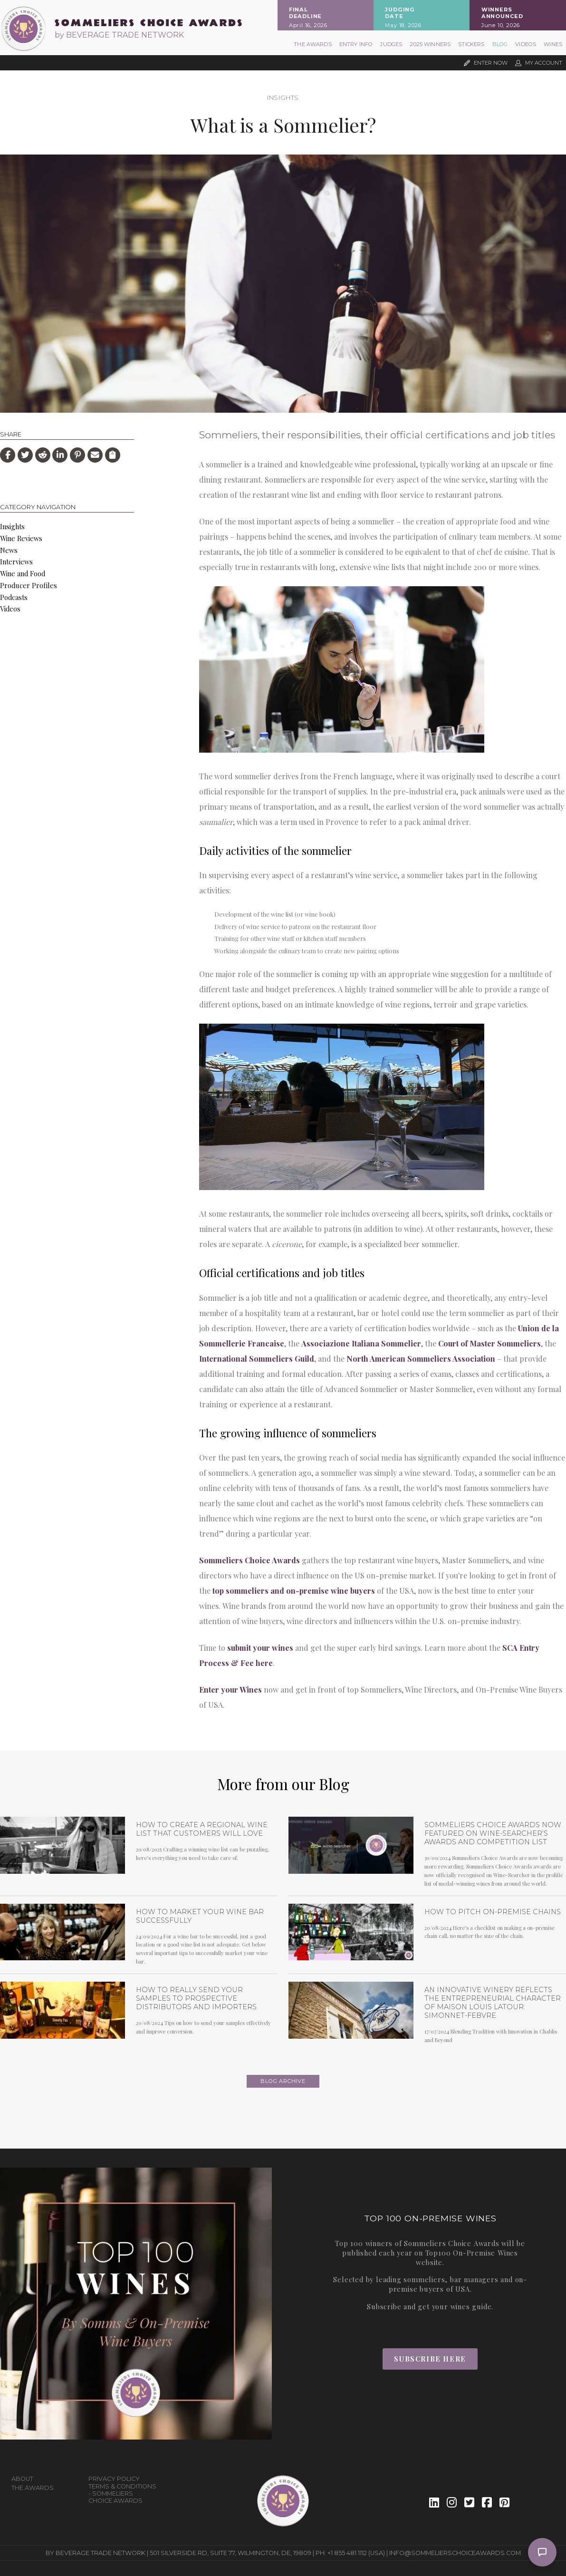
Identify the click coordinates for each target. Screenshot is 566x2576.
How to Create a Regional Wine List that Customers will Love (202, 1829)
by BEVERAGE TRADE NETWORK (119, 34)
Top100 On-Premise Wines (471, 2252)
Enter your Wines (230, 1690)
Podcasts (14, 597)
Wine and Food (22, 573)
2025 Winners (430, 44)
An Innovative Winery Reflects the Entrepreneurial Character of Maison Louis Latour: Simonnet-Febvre (492, 2002)
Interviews (16, 561)
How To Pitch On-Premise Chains (492, 1912)
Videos (525, 44)
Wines (553, 44)
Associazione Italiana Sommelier (361, 1343)
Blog (500, 44)
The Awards (313, 44)
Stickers (471, 44)
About (22, 2478)
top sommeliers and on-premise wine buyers (293, 1591)
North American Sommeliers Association (420, 1359)
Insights (283, 97)
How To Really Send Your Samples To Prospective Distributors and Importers (196, 1998)
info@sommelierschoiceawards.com (455, 2553)
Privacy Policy (114, 2478)
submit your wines (260, 1648)
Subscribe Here (430, 2358)
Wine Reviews (21, 538)
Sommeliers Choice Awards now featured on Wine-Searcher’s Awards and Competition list (492, 1833)
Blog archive (283, 2081)
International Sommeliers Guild (256, 1359)
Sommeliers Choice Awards (249, 1560)
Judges (391, 44)
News (9, 550)
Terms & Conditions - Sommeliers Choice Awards (122, 2493)
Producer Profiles (28, 585)
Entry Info (356, 44)
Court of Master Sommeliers (489, 1343)
